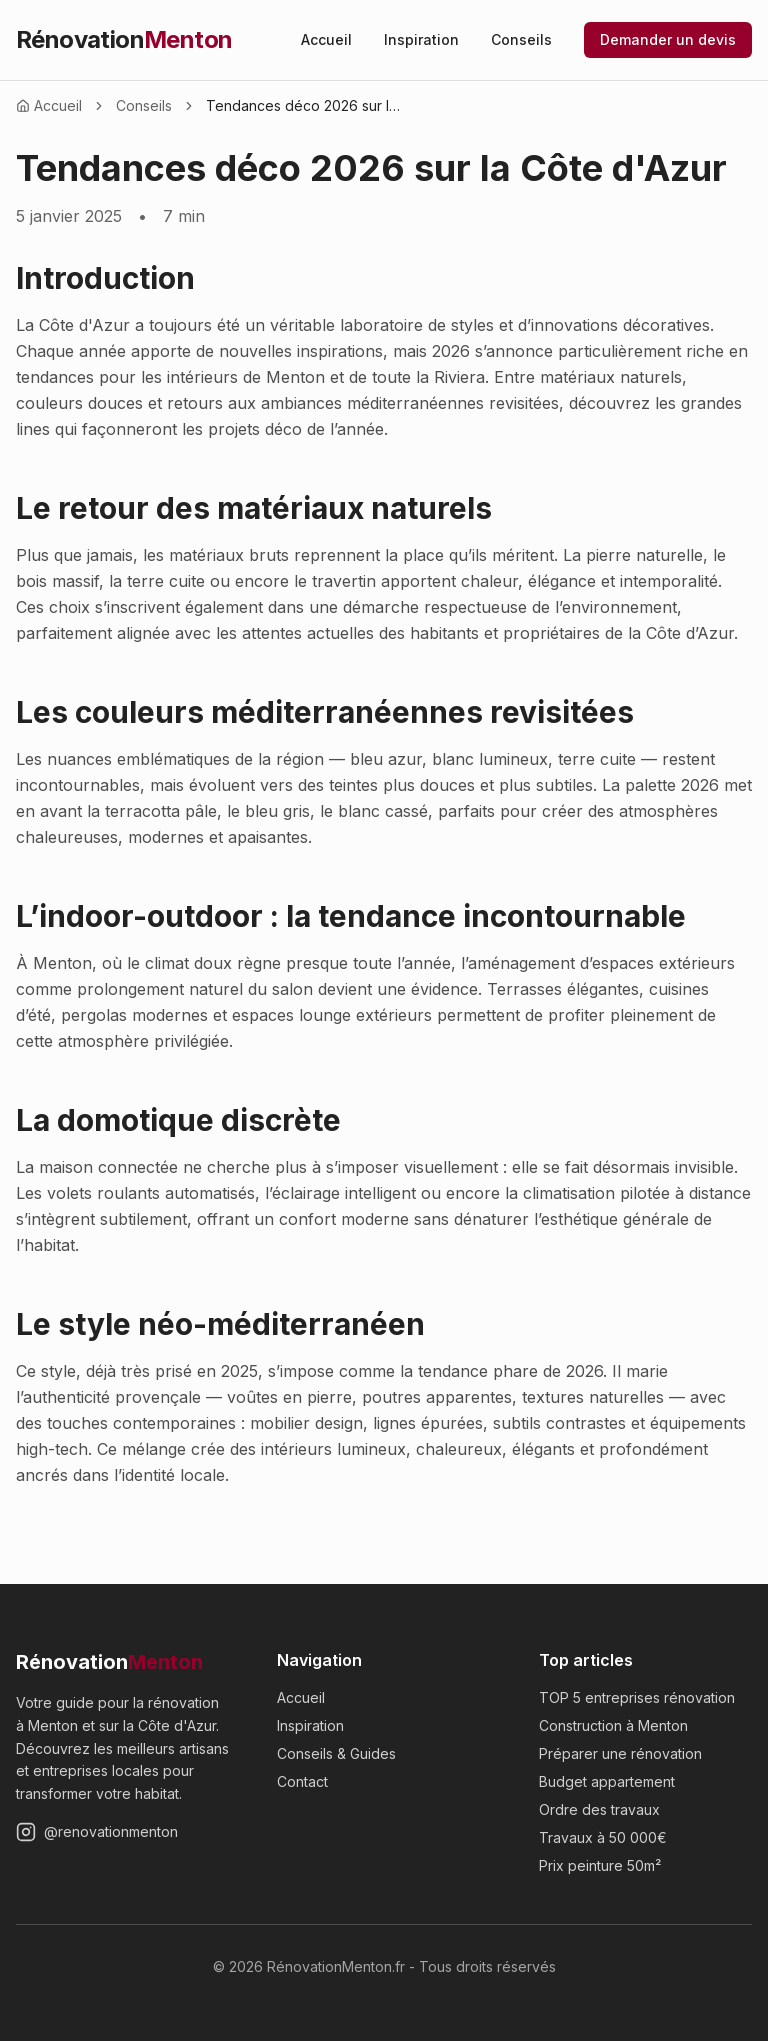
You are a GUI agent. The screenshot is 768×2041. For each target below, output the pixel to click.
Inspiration (421, 39)
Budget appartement (607, 1781)
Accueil (326, 39)
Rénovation (124, 39)
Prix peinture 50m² (600, 1865)
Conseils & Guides (336, 1753)
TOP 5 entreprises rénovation (637, 1697)
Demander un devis (668, 39)
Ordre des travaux (599, 1809)
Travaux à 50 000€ (603, 1837)
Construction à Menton (613, 1725)
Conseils (521, 39)
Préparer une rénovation (620, 1753)
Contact (302, 1781)
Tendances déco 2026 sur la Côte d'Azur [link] (306, 105)
